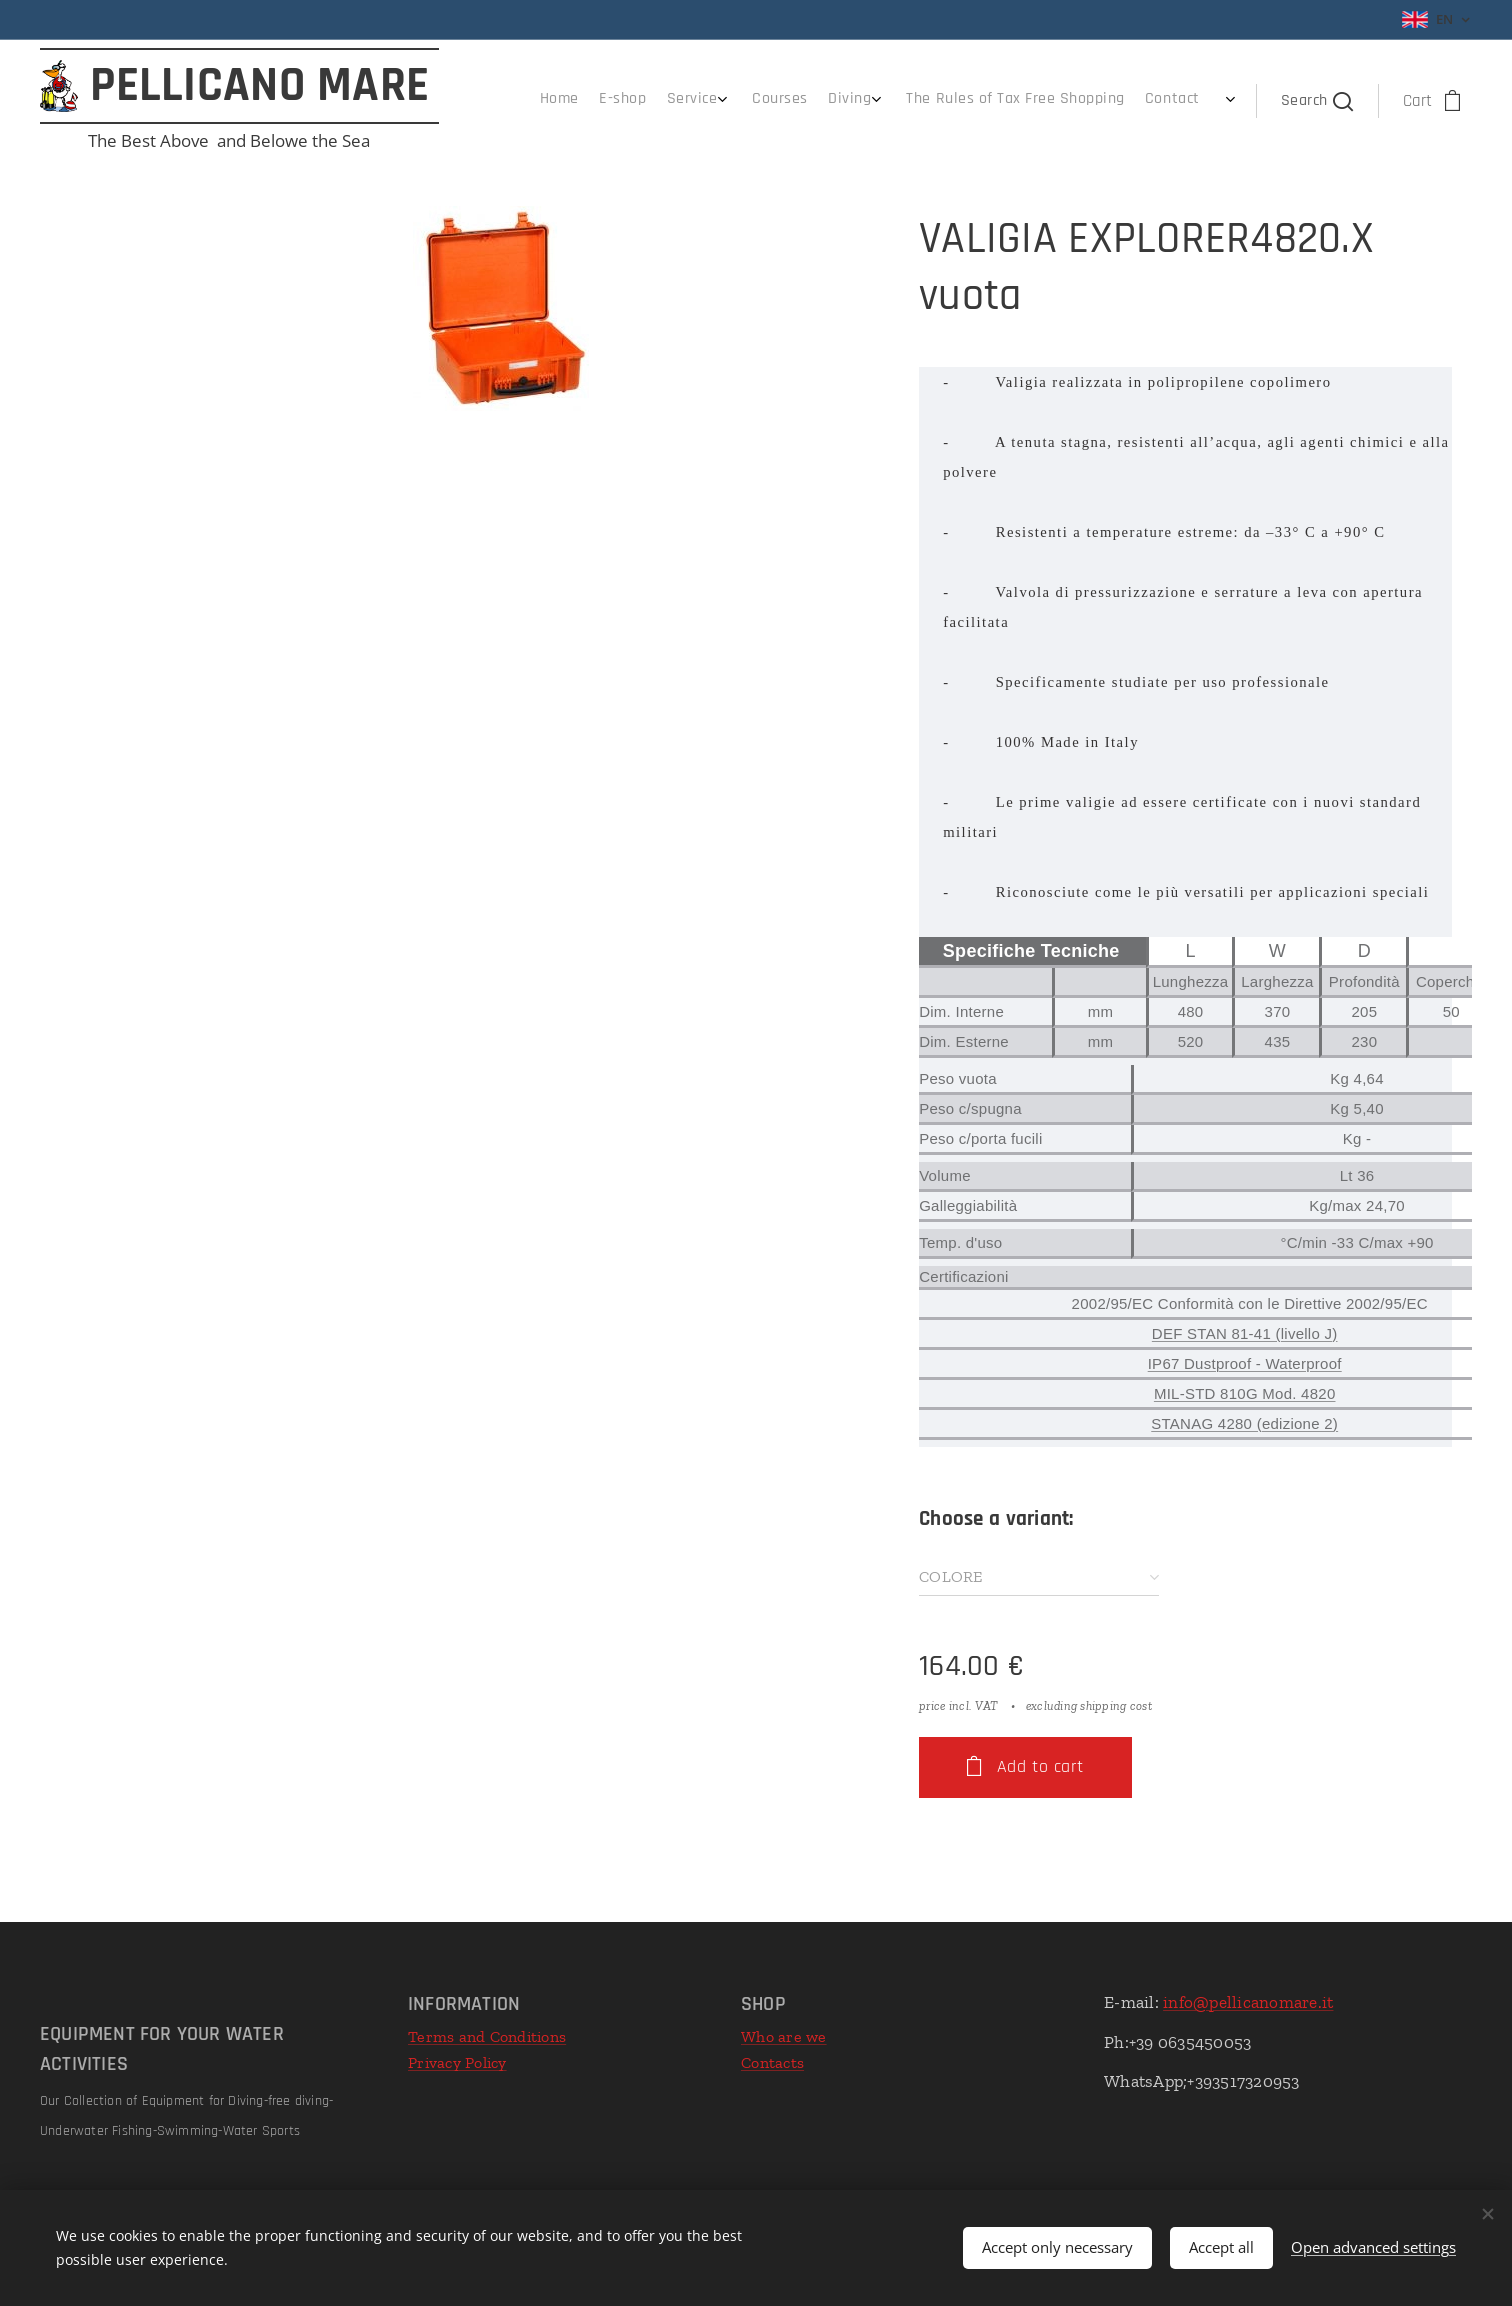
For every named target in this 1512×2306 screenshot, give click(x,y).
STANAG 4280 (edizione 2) (1244, 1423)
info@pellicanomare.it (1248, 2002)
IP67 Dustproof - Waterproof (1245, 1363)
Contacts (772, 2062)
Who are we (784, 2036)
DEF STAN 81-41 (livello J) (1245, 1333)
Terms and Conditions (487, 2036)
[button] (1317, 101)
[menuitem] (1045, 101)
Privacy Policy (457, 2062)
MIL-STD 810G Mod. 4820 (1245, 1393)
